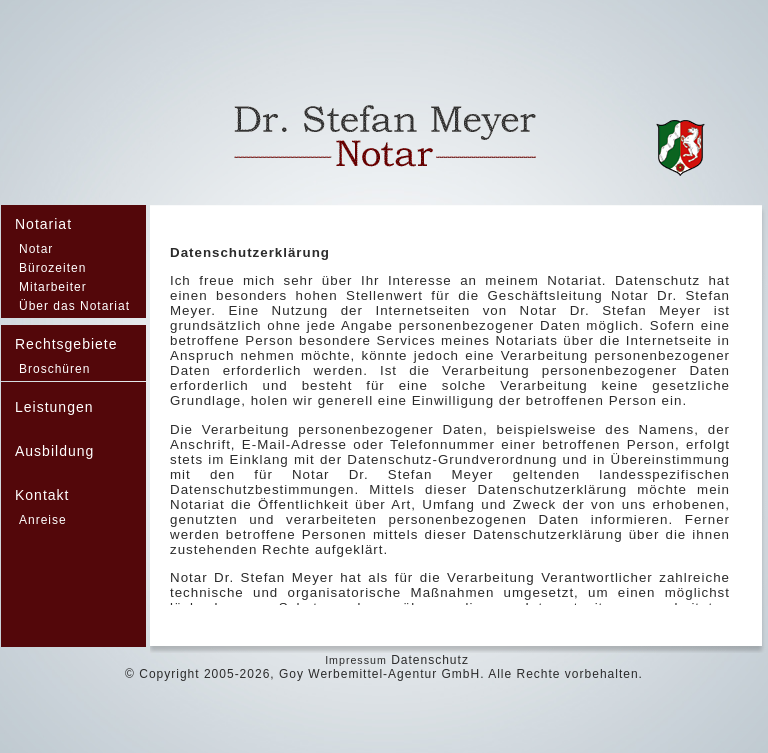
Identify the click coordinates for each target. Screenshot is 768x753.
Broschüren (54, 369)
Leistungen (54, 407)
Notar (36, 249)
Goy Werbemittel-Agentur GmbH (379, 674)
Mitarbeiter (53, 287)
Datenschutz (430, 660)
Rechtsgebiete (66, 344)
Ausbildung (54, 451)
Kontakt (42, 495)
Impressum (356, 660)
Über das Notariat (74, 306)
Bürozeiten (52, 268)
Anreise (43, 520)
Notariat (43, 224)
